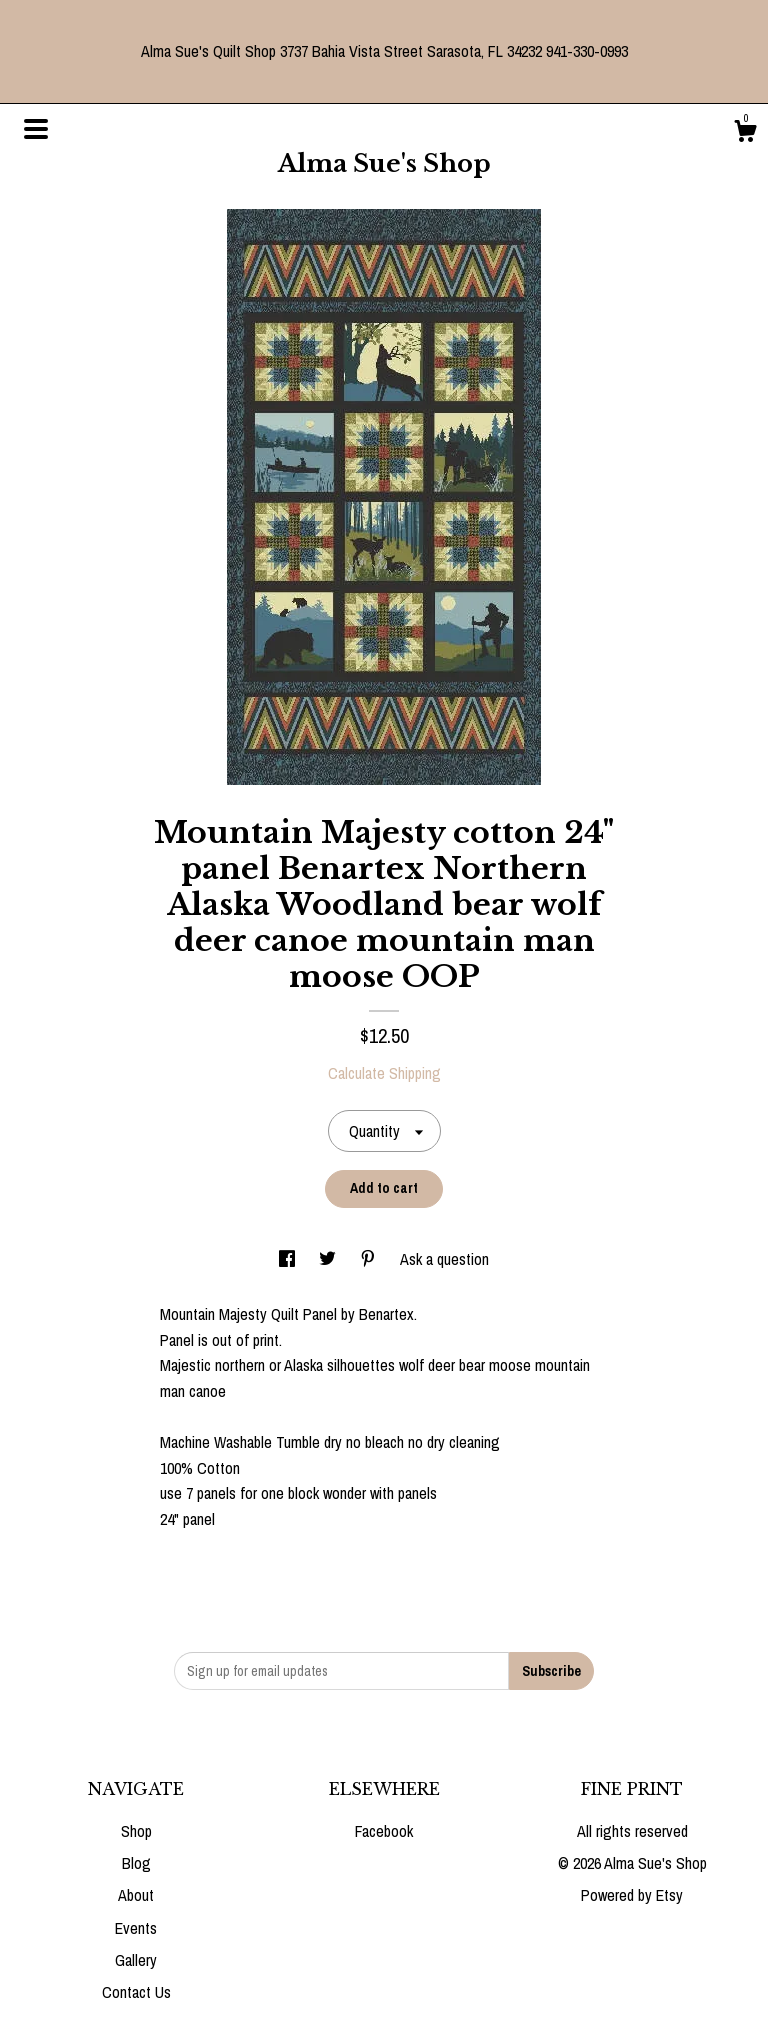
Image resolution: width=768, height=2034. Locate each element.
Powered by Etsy (632, 1895)
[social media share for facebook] (289, 1259)
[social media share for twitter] (329, 1259)
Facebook (384, 1831)
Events (136, 1928)
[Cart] (745, 134)
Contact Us (136, 1992)
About (136, 1895)
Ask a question (444, 1259)
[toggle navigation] (36, 129)
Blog (136, 1863)
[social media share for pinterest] (370, 1259)
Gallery (136, 1960)
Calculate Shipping (384, 1073)
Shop (136, 1831)
